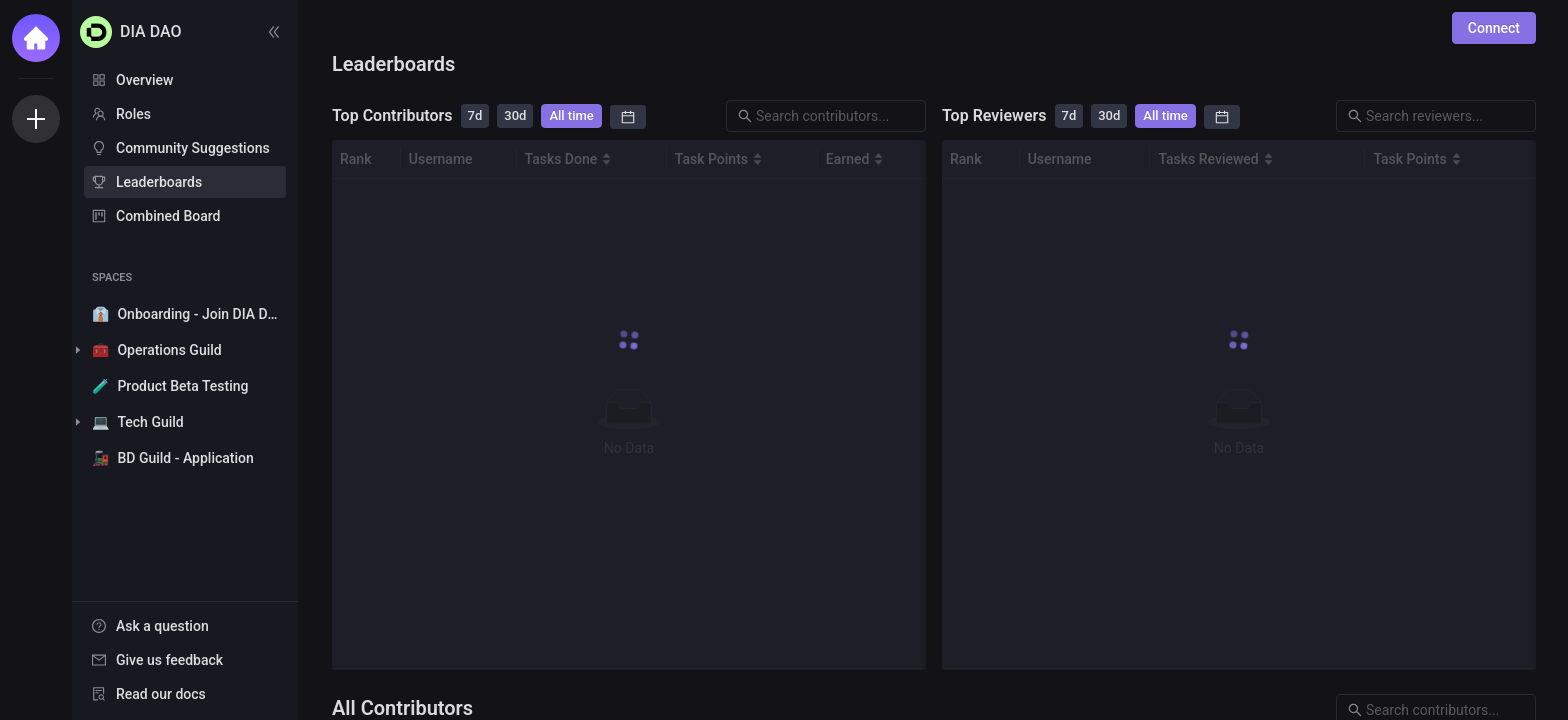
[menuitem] (185, 80)
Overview (144, 80)
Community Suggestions (193, 148)
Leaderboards (159, 182)
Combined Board (168, 216)
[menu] (185, 149)
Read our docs (161, 694)
